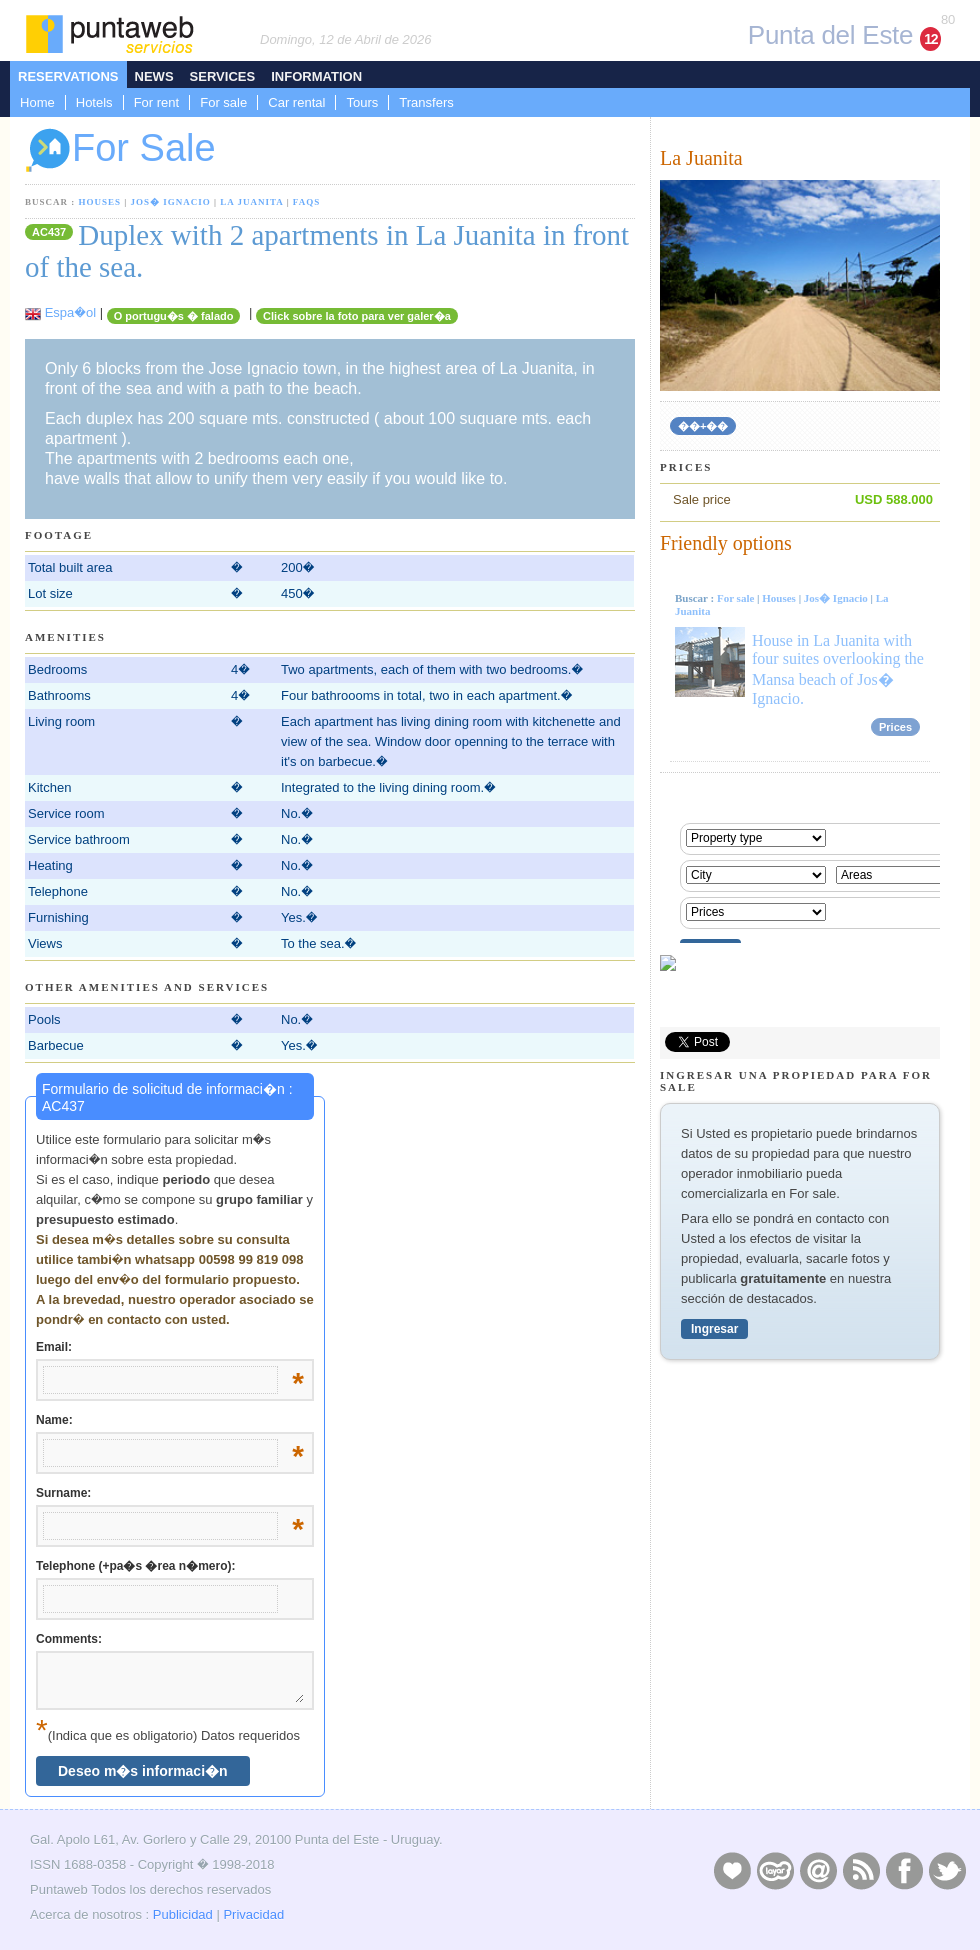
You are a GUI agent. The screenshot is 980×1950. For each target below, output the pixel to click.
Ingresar (714, 1329)
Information (316, 76)
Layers (775, 1870)
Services (223, 76)
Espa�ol (70, 312)
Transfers (426, 102)
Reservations (68, 76)
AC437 (49, 232)
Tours (362, 102)
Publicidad (183, 1914)
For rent (157, 102)
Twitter (947, 1870)
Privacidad (253, 1914)
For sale (223, 102)
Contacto (818, 1870)
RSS (861, 1870)
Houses (100, 202)
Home (37, 102)
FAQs (306, 202)
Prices (895, 727)
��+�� (703, 426)
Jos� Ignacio (171, 202)
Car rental (296, 102)
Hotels (94, 102)
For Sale (120, 150)
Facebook (904, 1870)
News (154, 76)
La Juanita (251, 202)
